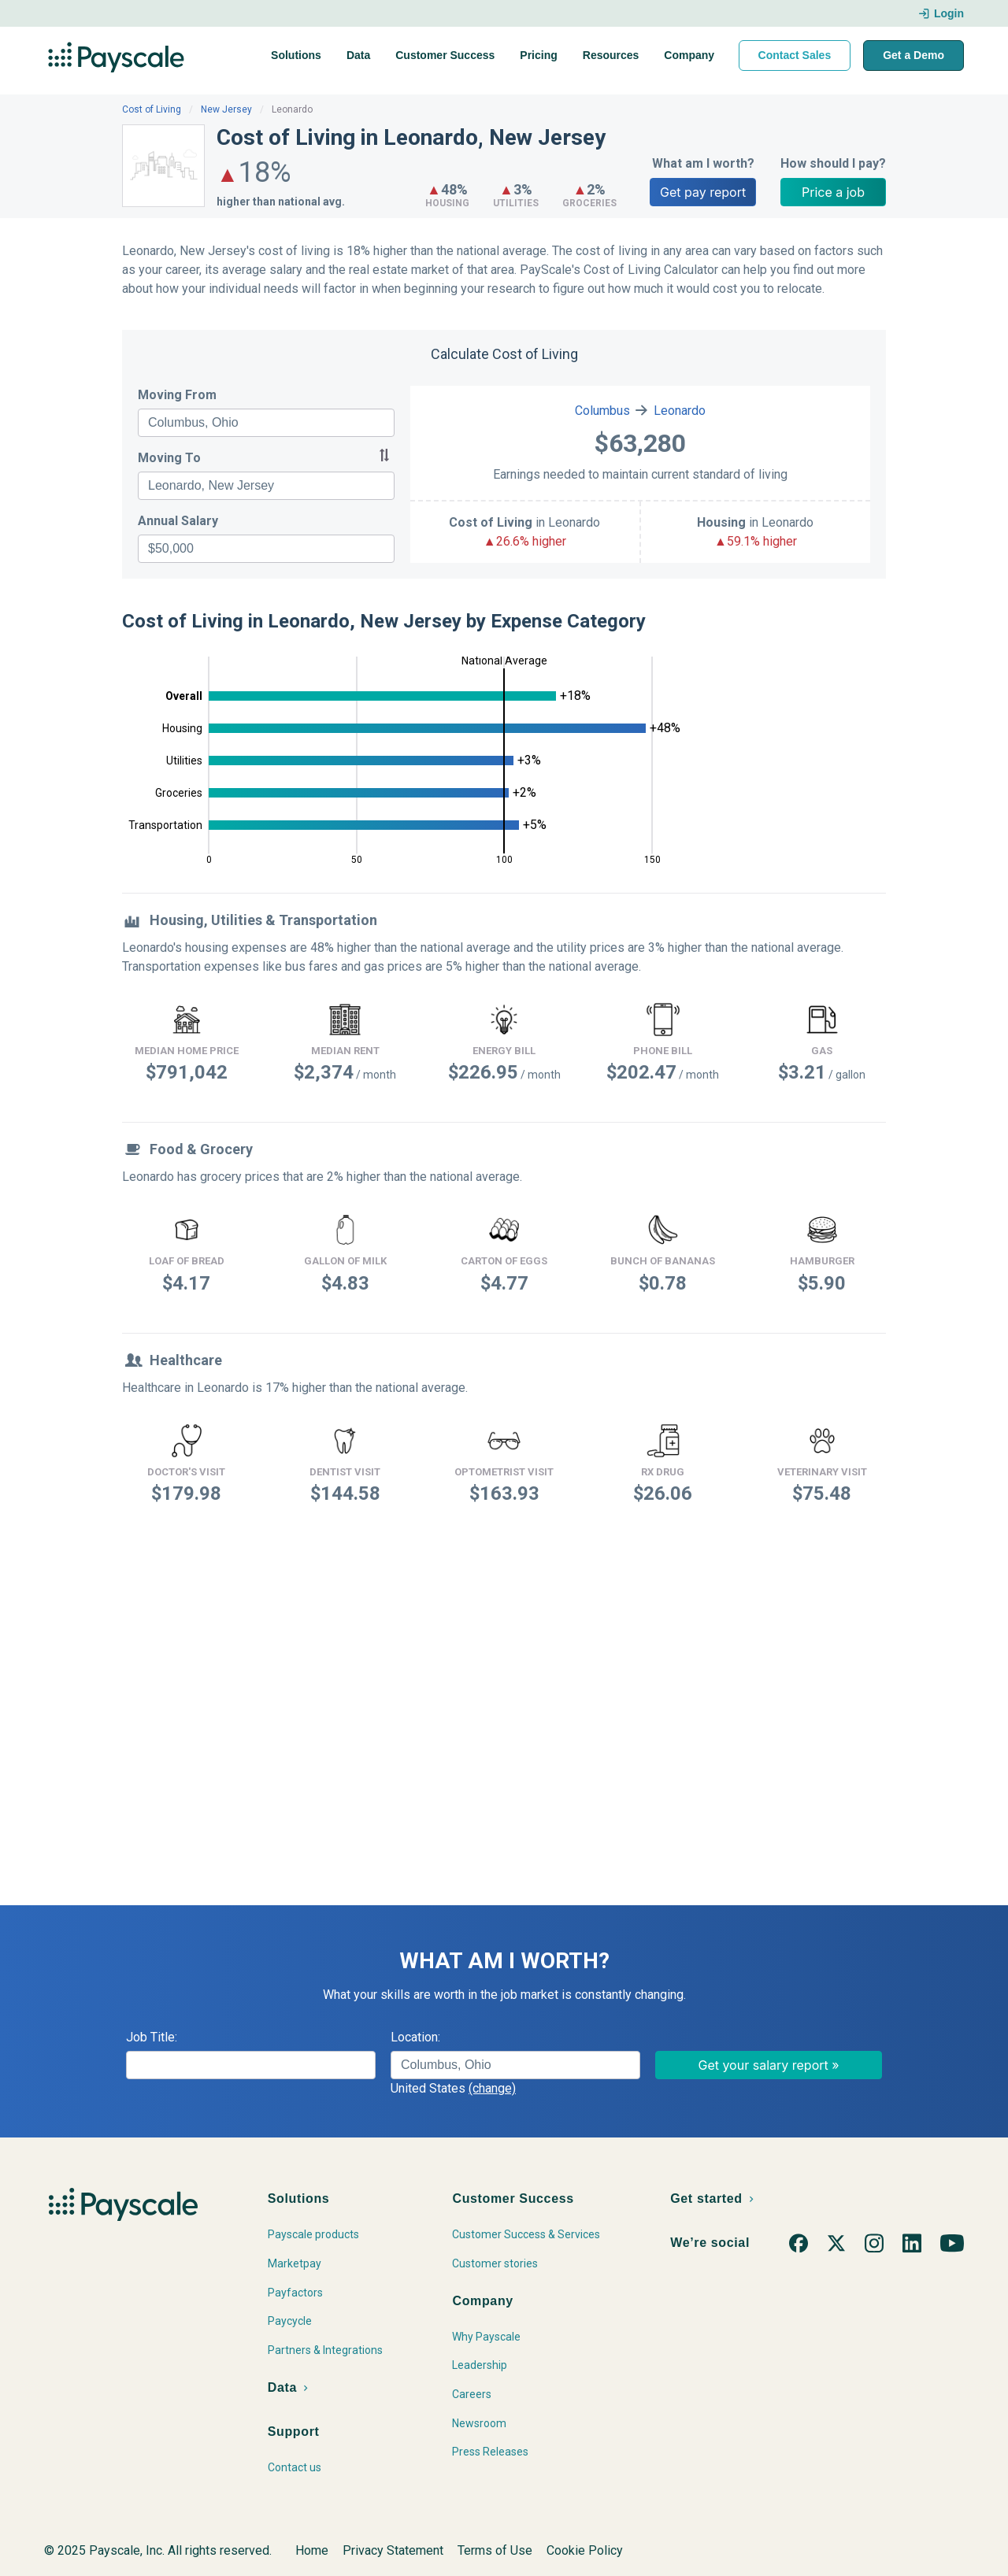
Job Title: (151, 2037)
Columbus (602, 410)
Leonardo (680, 410)
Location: (415, 2037)
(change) (492, 2088)
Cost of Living (151, 109)
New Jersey (226, 109)
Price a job (833, 192)
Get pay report (703, 192)
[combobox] (266, 423)
